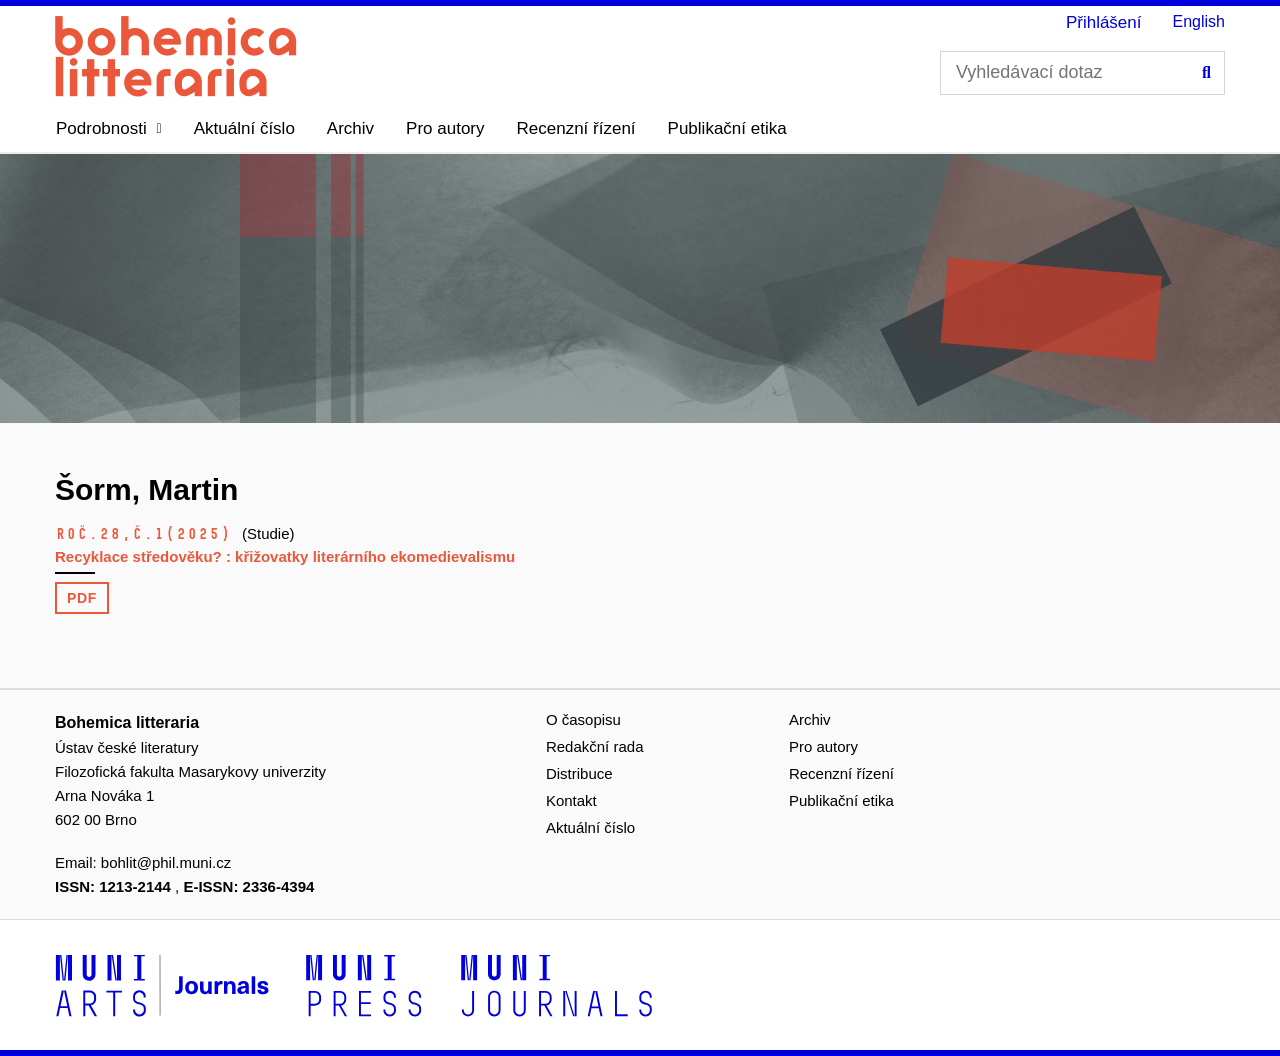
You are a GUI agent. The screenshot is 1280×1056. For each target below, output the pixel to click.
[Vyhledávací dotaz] (1082, 73)
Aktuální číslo (244, 128)
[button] (109, 129)
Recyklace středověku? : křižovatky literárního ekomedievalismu (285, 556)
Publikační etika (727, 128)
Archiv (350, 128)
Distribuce (579, 773)
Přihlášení (1104, 22)
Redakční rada (595, 746)
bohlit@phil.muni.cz (166, 862)
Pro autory (445, 128)
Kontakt (571, 800)
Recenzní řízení (576, 128)
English (1199, 21)
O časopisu (583, 719)
